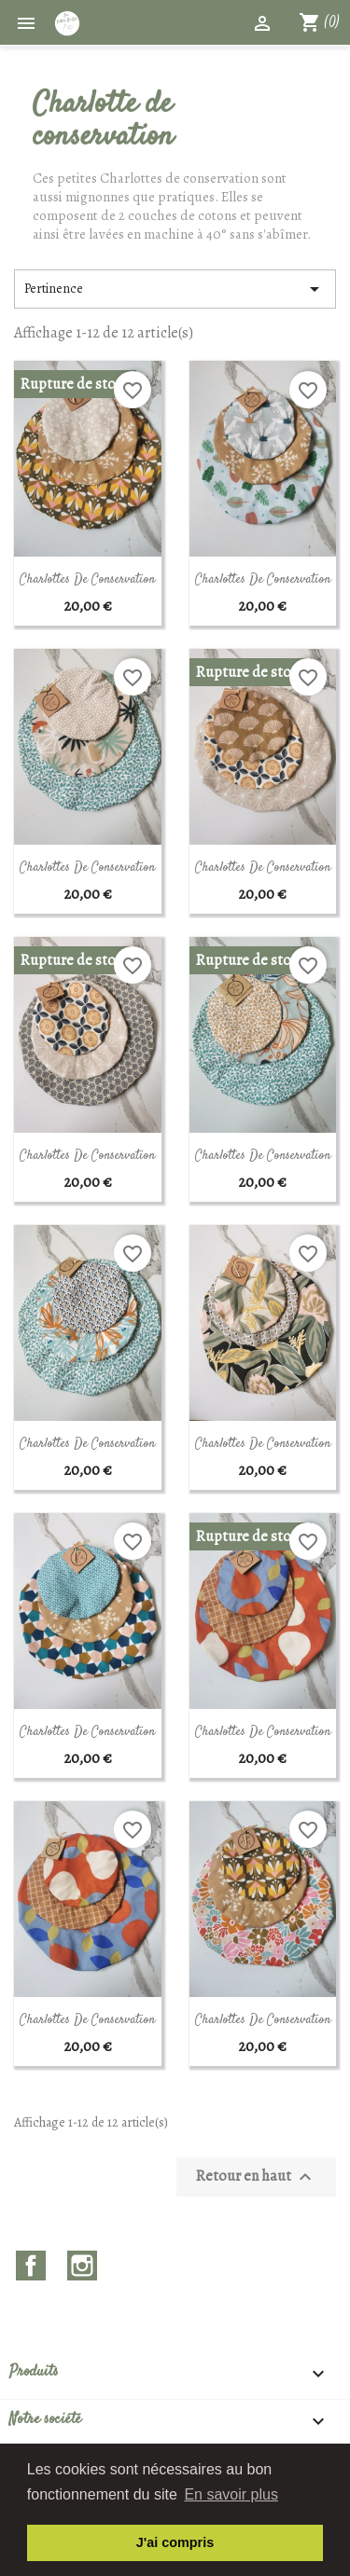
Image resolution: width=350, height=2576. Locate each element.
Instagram (82, 2265)
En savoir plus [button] (231, 2494)
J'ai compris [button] (175, 2542)
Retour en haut (256, 2177)
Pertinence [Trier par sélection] (175, 289)
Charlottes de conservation (87, 580)
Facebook (31, 2265)
